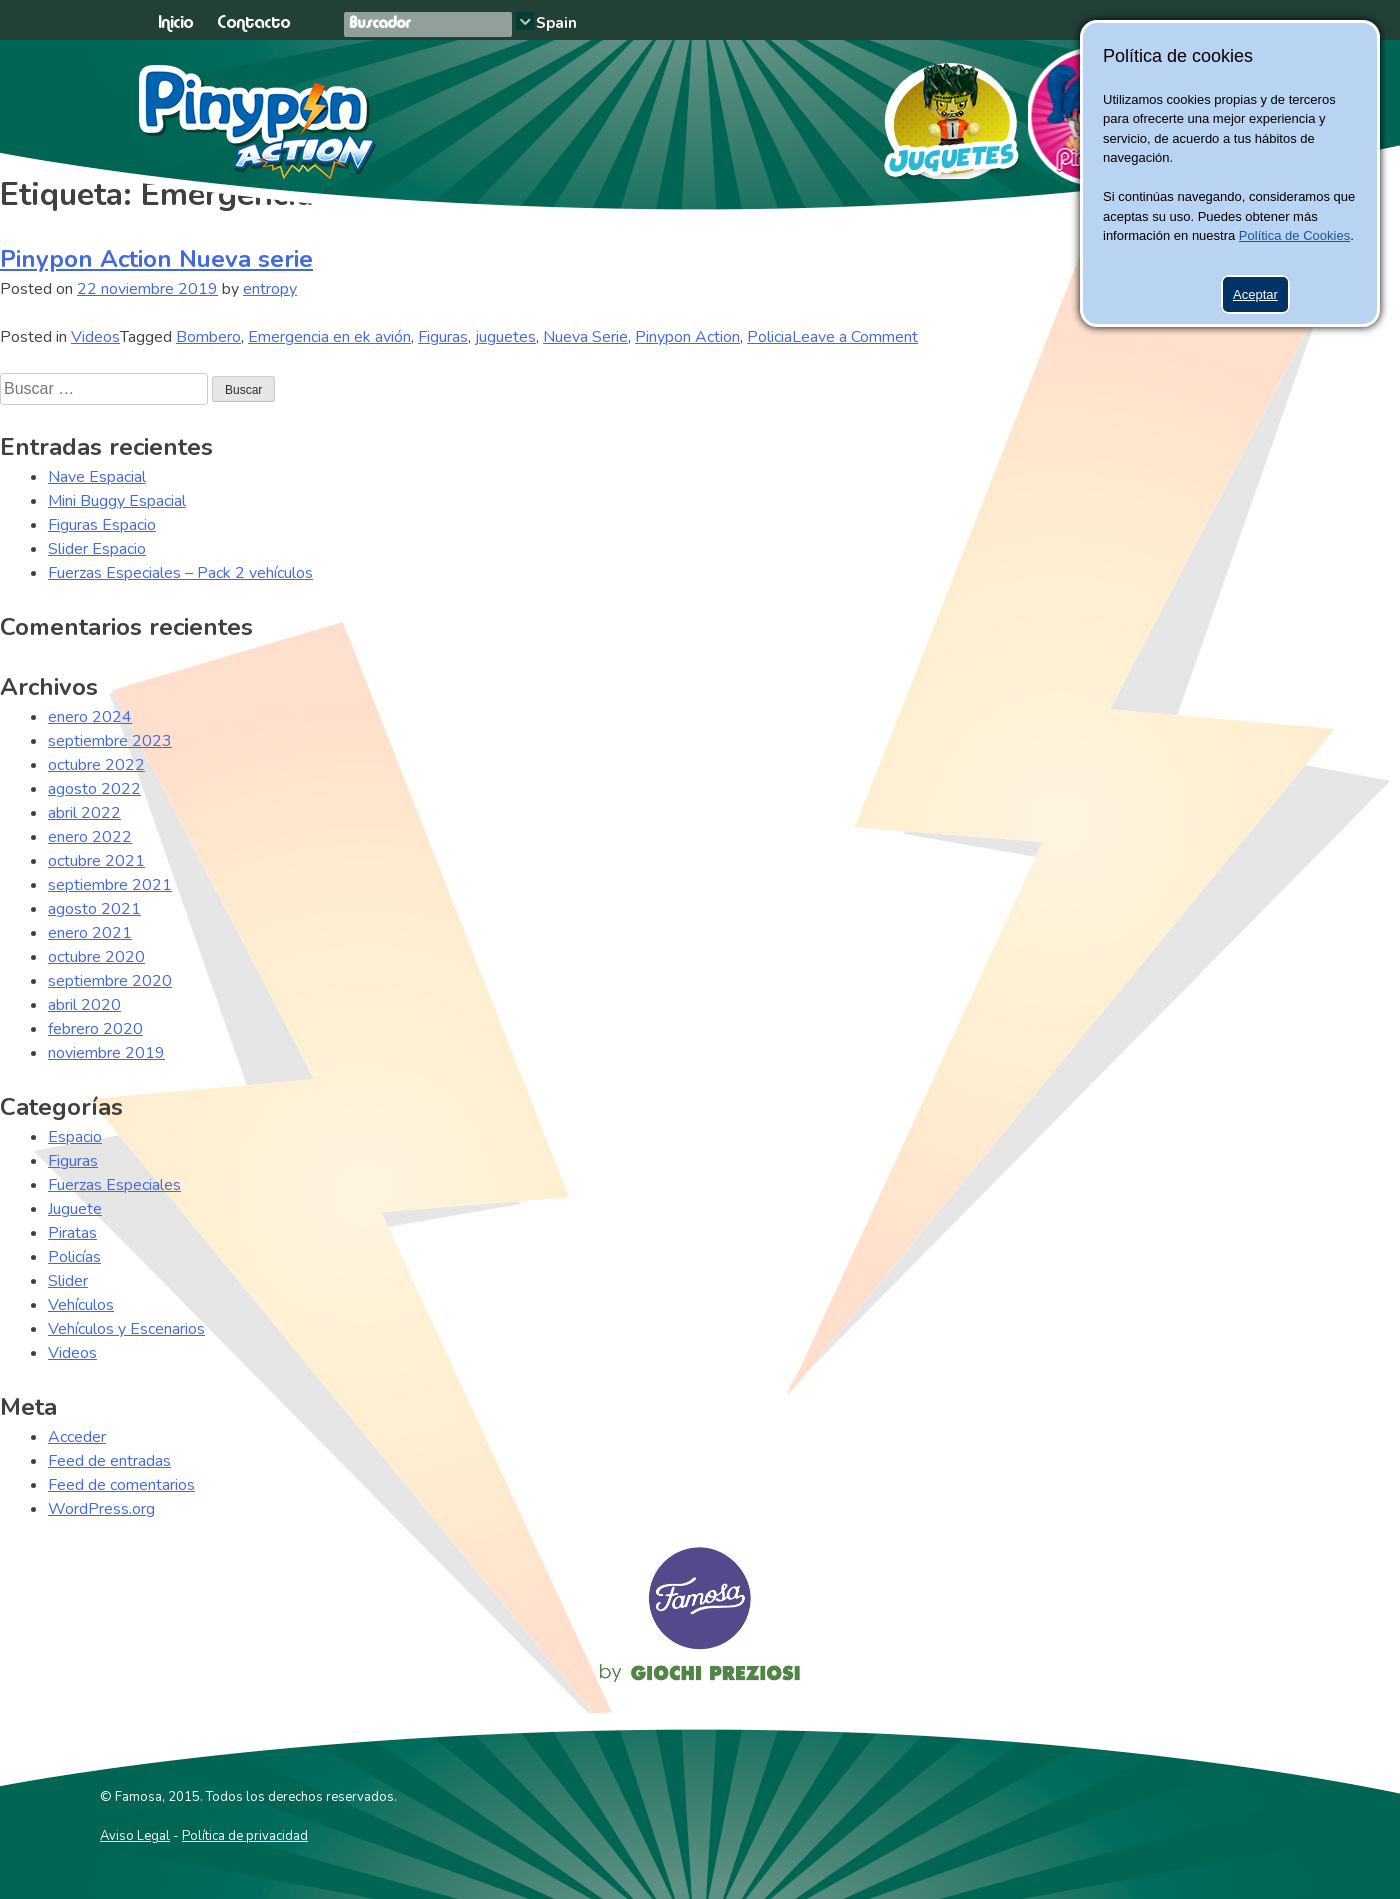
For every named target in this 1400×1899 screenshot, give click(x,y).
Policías (74, 1257)
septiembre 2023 (110, 741)
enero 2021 (90, 933)
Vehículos (81, 1305)
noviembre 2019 (106, 1053)
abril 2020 (84, 1005)
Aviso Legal (135, 1836)
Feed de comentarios (121, 1485)
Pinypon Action (258, 122)
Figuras (443, 337)
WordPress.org (101, 1509)
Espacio (75, 1137)
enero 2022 (90, 837)
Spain (556, 23)
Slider (68, 1281)
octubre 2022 (96, 765)
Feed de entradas (109, 1461)
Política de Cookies (1294, 235)
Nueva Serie (585, 337)
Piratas (72, 1233)
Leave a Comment (855, 337)
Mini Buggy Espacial (117, 501)
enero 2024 (90, 717)
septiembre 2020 (110, 981)
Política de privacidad (245, 1836)
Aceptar (1255, 294)
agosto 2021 (94, 909)
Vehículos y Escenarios (126, 1329)
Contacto (253, 23)
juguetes (505, 337)
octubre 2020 (96, 957)
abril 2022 (84, 813)
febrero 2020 (95, 1029)
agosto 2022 (94, 789)
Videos (95, 337)
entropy (270, 289)
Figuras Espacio (102, 525)
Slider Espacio (97, 549)
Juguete (75, 1209)
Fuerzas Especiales (114, 1185)
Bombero (208, 337)
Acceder (77, 1437)
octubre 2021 (96, 861)
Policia (769, 337)
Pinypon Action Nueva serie (156, 259)
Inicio (175, 23)
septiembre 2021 (110, 885)
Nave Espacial (97, 477)
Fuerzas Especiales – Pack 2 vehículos (180, 573)
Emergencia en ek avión (329, 337)
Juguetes (942, 114)
